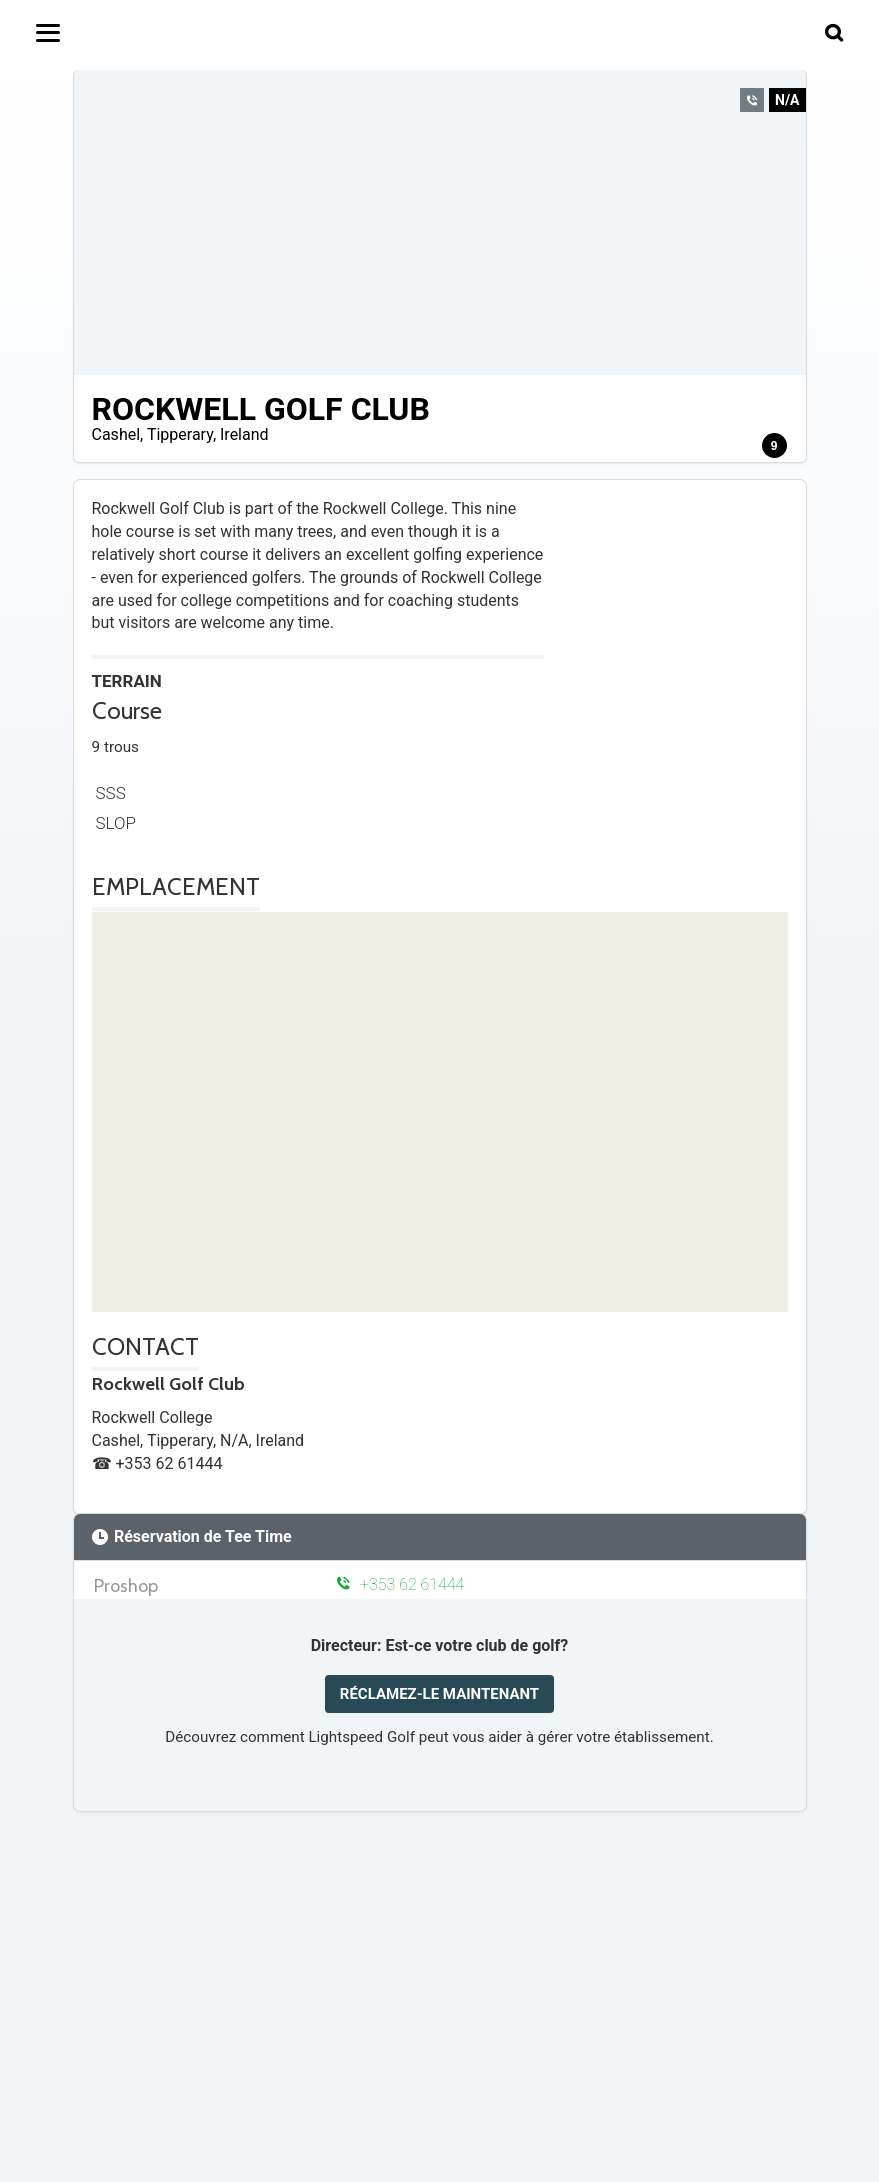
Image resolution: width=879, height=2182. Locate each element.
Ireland (244, 434)
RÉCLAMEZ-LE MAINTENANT (439, 1694)
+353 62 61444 (400, 1584)
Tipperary (180, 434)
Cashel (116, 434)
